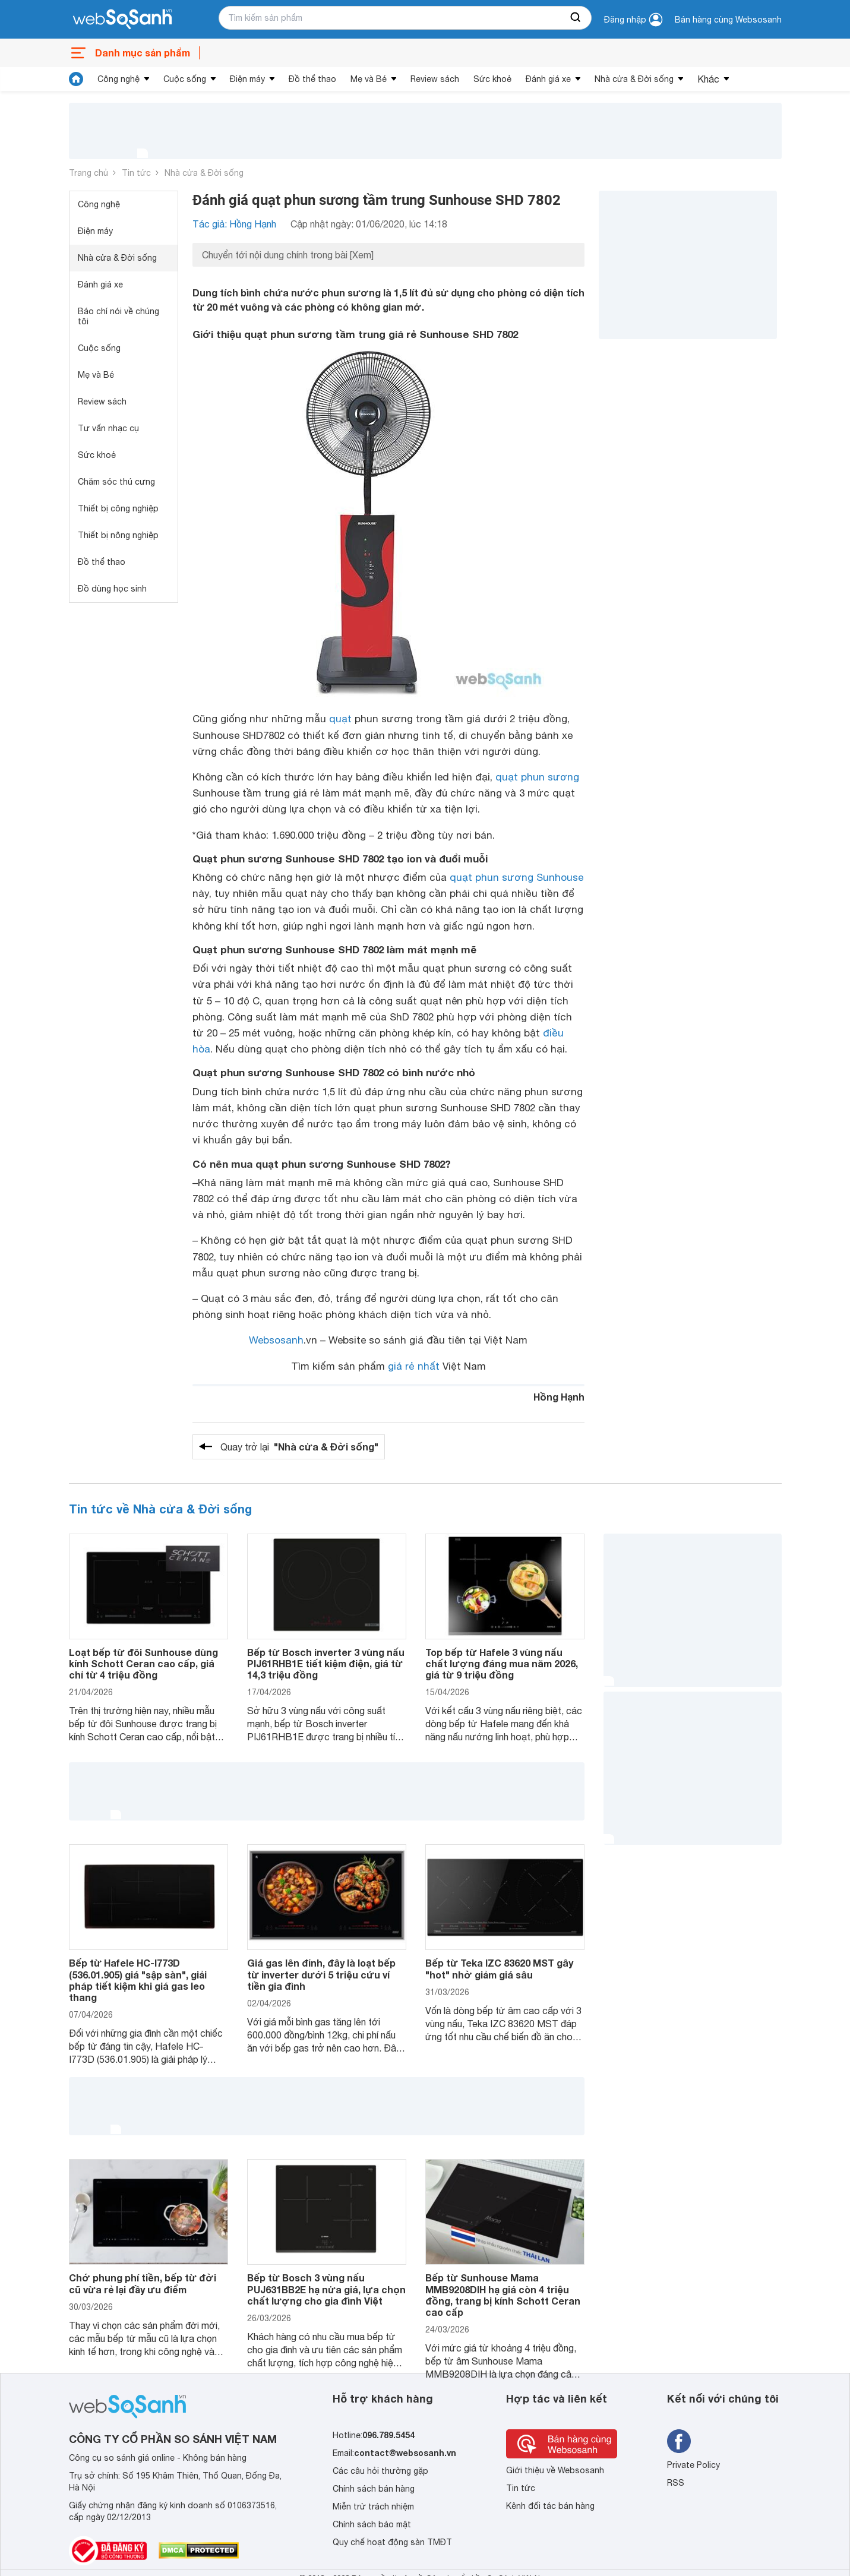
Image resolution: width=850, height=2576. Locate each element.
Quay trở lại (299, 1447)
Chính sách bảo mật (372, 2524)
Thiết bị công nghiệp (118, 508)
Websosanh (276, 1340)
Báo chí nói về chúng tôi (118, 316)
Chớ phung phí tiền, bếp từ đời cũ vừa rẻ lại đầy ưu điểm (142, 2283)
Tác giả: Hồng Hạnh (234, 224)
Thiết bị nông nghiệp (118, 535)
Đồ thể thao (312, 79)
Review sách (434, 79)
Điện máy (247, 79)
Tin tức (136, 173)
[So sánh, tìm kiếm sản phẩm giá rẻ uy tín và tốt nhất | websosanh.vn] (122, 19)
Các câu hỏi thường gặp (380, 2471)
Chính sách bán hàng (374, 2488)
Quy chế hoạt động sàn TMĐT (392, 2542)
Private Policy (693, 2465)
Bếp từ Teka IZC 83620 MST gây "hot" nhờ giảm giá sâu (499, 1968)
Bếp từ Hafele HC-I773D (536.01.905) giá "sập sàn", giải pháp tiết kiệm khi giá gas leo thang (138, 1980)
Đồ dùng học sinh (112, 588)
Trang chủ (88, 173)
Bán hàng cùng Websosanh (728, 19)
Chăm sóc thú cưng (116, 481)
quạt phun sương (537, 777)
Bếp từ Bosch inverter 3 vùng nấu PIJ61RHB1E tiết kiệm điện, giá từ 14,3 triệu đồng (326, 1663)
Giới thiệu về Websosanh (555, 2470)
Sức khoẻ (492, 79)
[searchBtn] (576, 18)
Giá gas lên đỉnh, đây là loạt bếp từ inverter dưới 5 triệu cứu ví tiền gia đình (321, 1974)
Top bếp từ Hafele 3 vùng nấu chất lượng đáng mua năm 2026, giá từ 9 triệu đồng (501, 1663)
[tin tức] (76, 79)
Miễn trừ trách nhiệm (373, 2506)
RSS (675, 2483)
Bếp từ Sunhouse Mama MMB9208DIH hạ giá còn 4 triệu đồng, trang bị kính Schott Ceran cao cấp (502, 2295)
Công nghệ (118, 79)
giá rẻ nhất (414, 1366)
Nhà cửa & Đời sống (634, 79)
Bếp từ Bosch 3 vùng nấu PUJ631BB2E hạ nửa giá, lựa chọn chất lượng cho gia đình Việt (326, 2289)
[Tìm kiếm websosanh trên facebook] (679, 2441)
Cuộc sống (184, 79)
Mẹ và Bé (368, 79)
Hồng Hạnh (558, 1396)
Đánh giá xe (548, 79)
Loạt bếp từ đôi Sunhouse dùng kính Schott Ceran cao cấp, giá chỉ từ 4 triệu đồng (143, 1663)
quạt (340, 719)
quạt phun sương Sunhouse (516, 877)
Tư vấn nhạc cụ (108, 428)
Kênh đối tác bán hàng (550, 2506)
